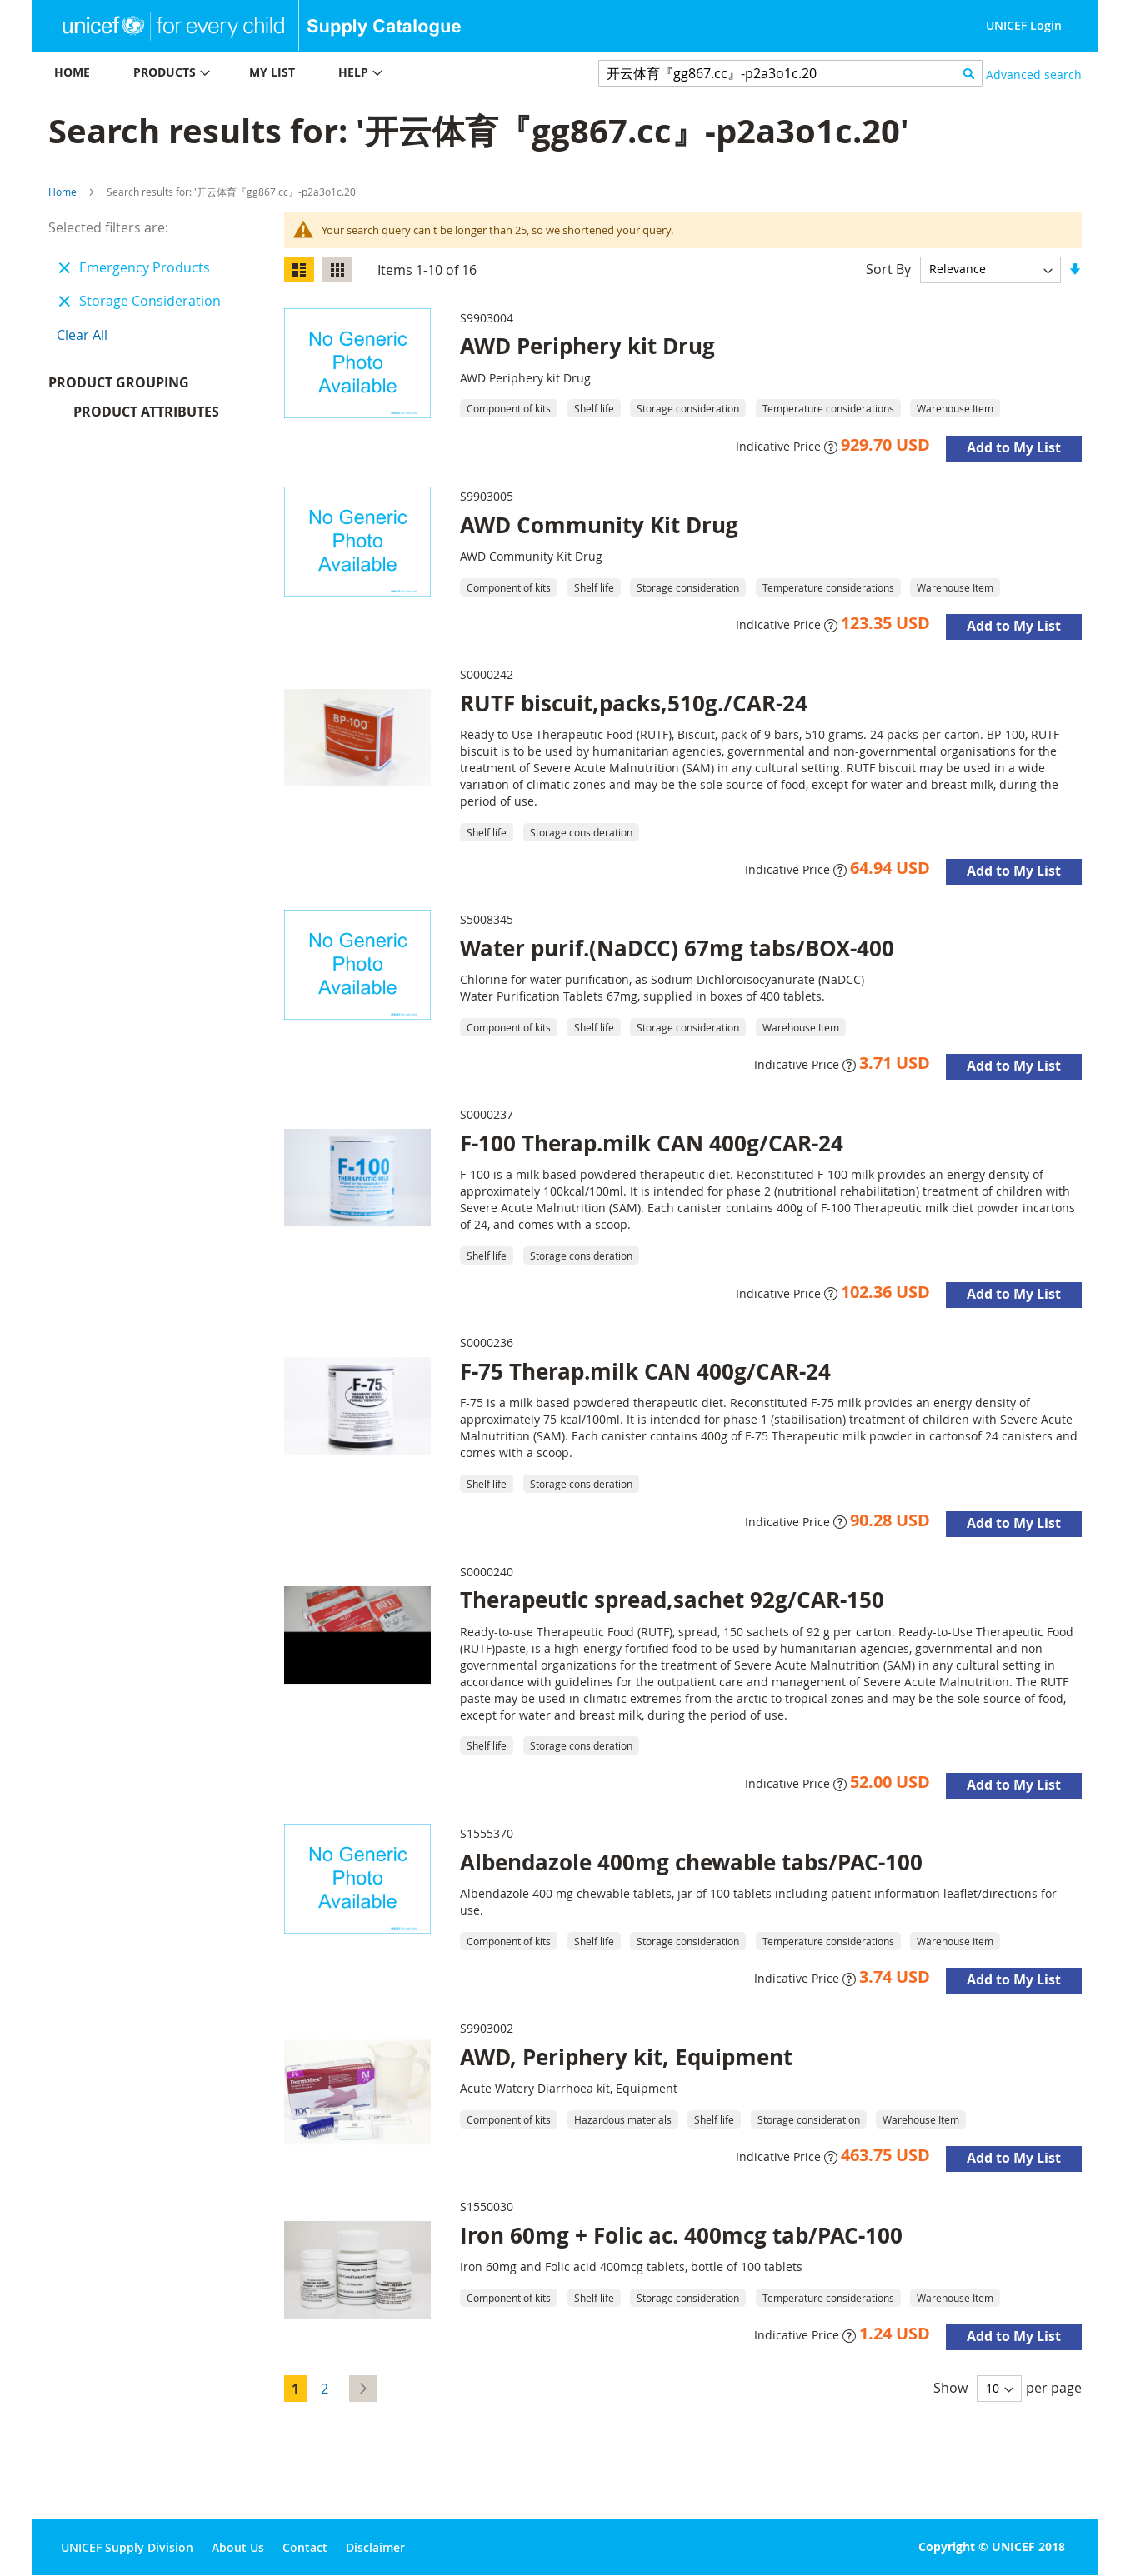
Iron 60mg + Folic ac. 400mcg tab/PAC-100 (681, 2235)
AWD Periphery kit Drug (587, 346)
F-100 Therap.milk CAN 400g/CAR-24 (651, 1143)
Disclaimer (375, 2547)
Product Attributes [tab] (146, 416)
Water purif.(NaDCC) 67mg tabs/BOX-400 (677, 948)
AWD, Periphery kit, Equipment (626, 2057)
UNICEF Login (1024, 25)
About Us (238, 2547)
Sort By (888, 268)
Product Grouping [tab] (143, 386)
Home (62, 191)
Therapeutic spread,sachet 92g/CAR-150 (672, 1600)
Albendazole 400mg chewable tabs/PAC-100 (691, 1862)
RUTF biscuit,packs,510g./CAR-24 (634, 703)
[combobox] (790, 73)
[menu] (298, 74)
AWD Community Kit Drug (599, 525)
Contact (305, 2547)
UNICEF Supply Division (127, 2547)
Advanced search (1034, 74)
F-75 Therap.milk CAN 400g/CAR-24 (645, 1371)
